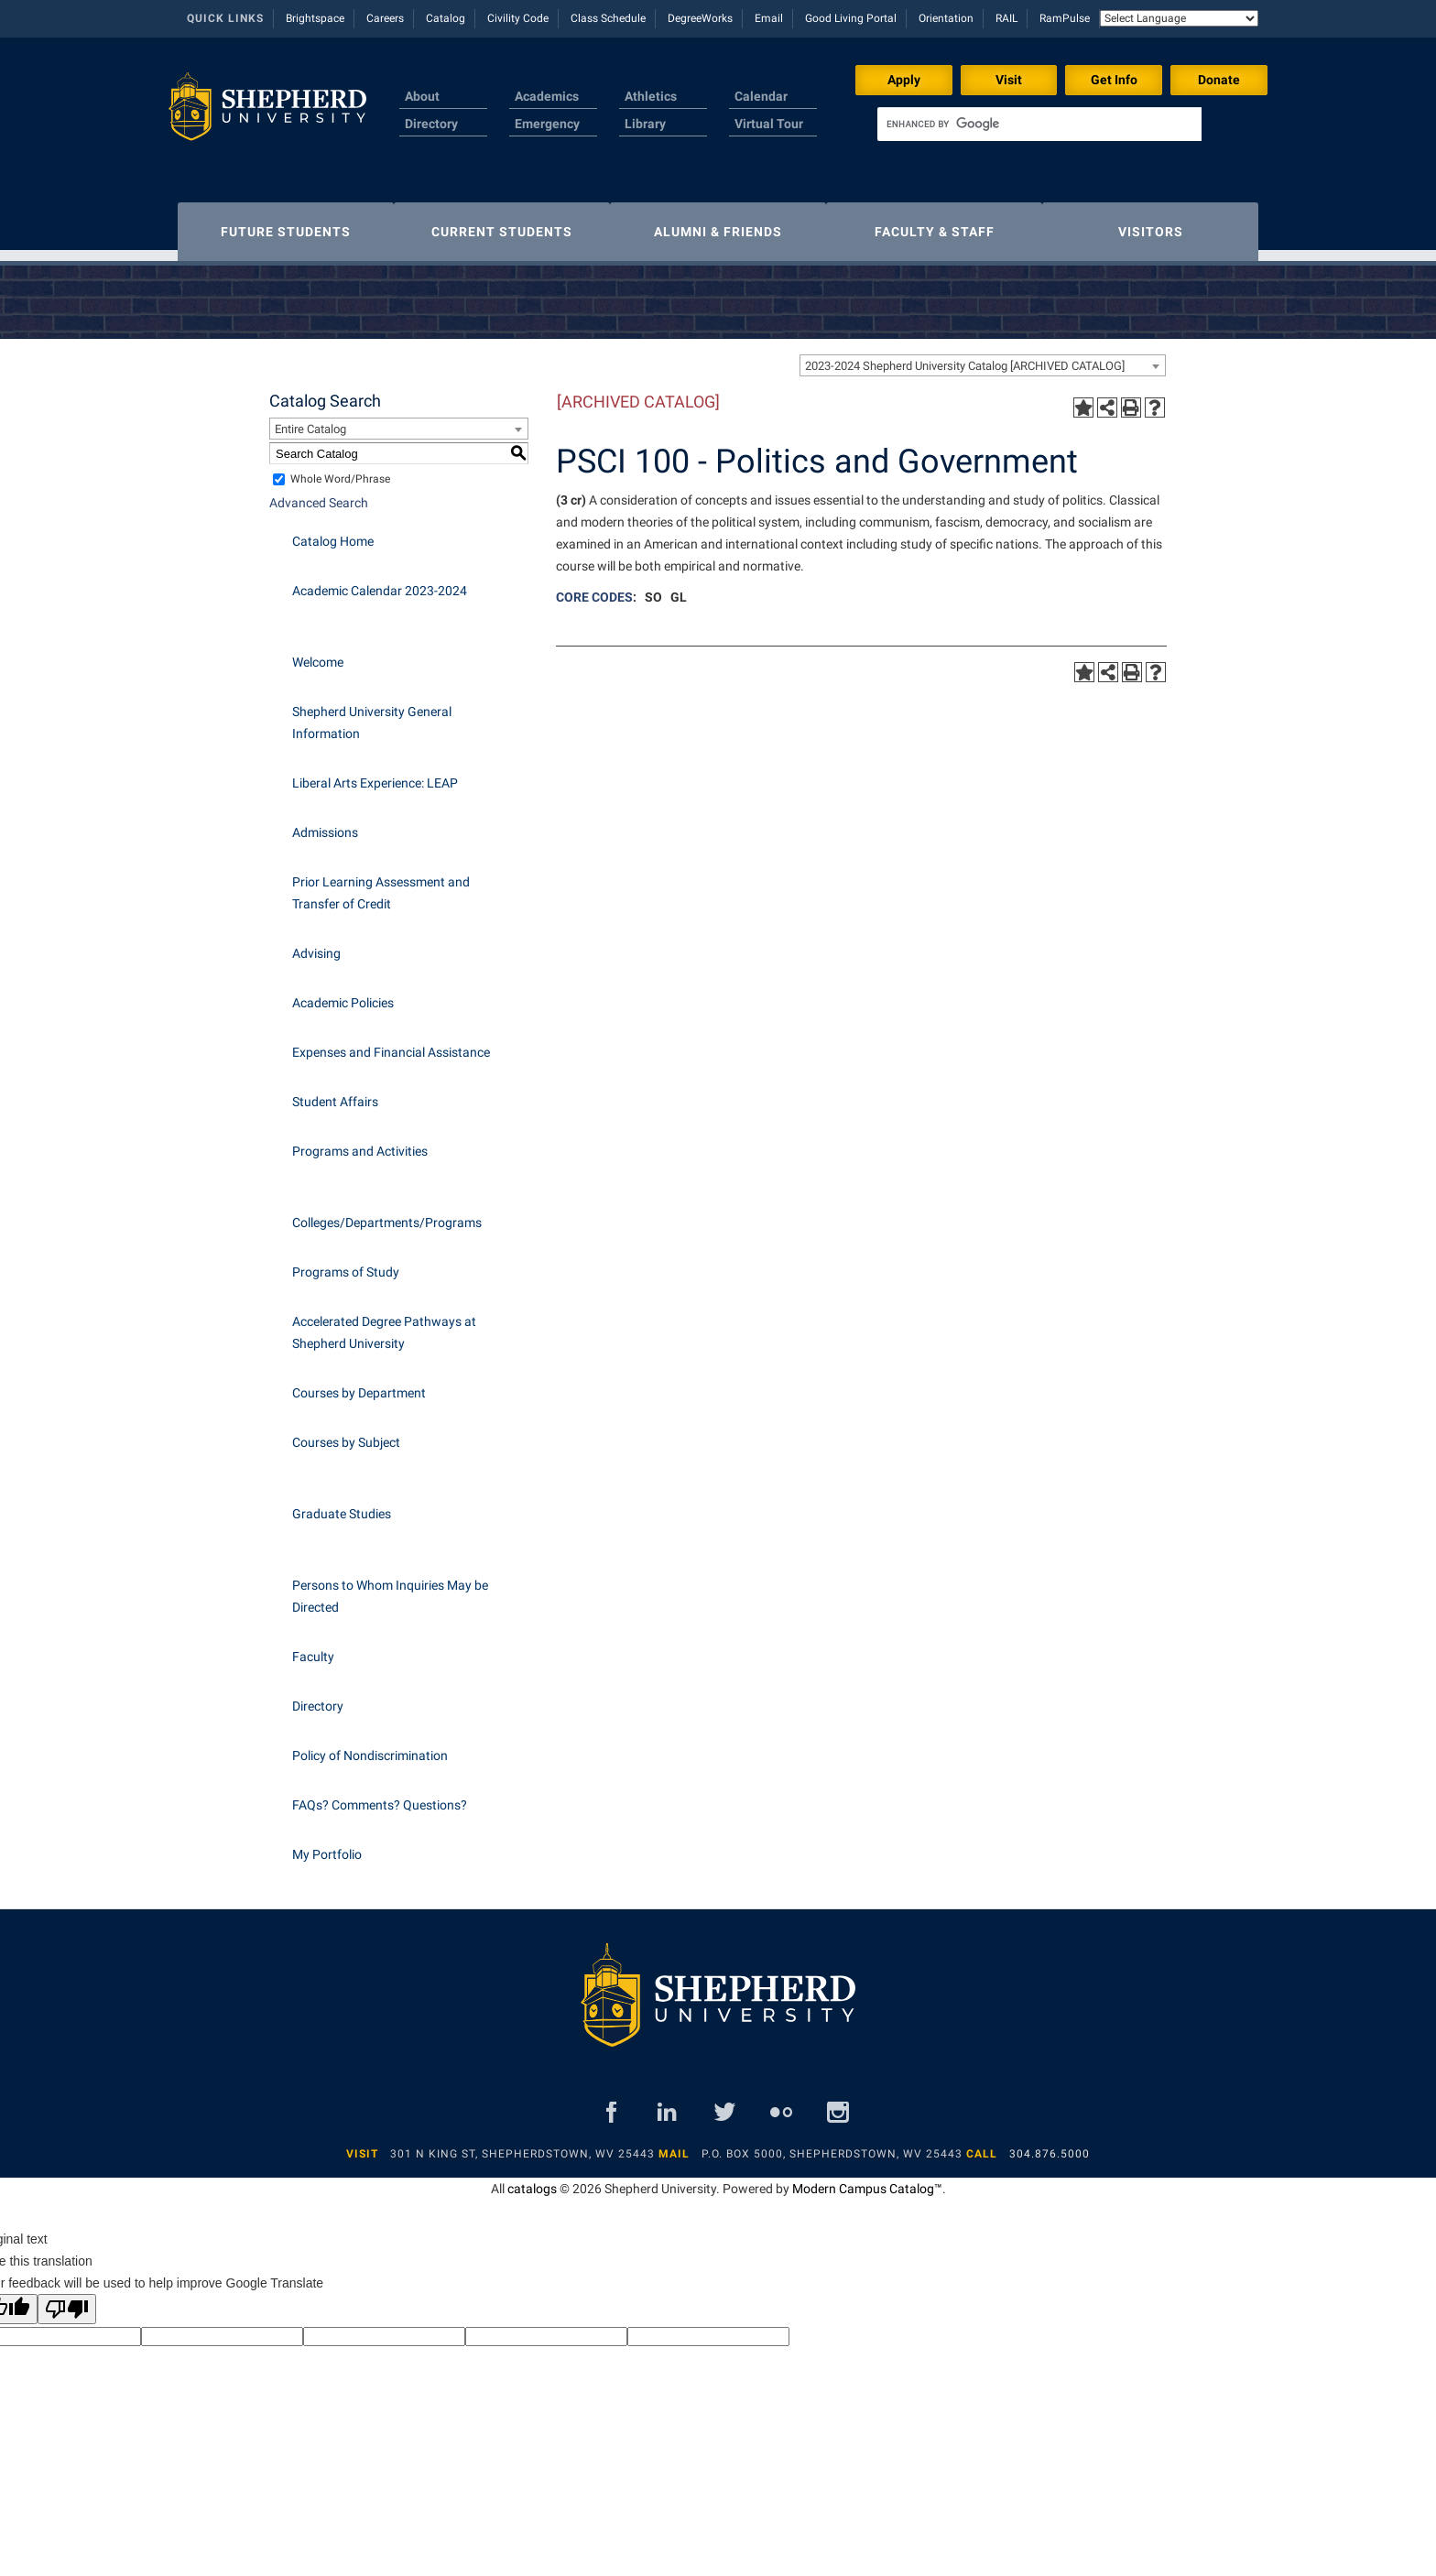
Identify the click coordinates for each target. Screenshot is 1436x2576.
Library (645, 123)
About (422, 96)
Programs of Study (345, 1262)
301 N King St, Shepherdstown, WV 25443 (522, 2144)
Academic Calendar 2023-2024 (379, 581)
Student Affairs (335, 1092)
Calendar (761, 96)
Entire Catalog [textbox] (310, 420)
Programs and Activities (360, 1142)
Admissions (325, 823)
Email (769, 18)
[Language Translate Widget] (1179, 18)
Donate (1219, 79)
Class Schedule (608, 18)
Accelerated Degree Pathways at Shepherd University (384, 1323)
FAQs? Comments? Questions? (379, 1795)
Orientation (946, 18)
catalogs (532, 2179)
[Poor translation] (67, 2300)
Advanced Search (318, 493)
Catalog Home (333, 532)
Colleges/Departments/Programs (387, 1213)
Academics (547, 96)
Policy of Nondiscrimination (370, 1746)
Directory (431, 123)
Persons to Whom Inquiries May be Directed (390, 1587)
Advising (316, 944)
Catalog (445, 18)
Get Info (1114, 79)
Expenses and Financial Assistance (391, 1043)
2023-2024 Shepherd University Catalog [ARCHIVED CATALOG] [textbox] (965, 357)
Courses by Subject (346, 1433)
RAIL (1006, 18)
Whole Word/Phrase (340, 469)
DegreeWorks (700, 18)
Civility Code (518, 18)
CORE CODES (594, 588)
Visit (1008, 79)
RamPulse (1064, 18)
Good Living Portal (851, 18)
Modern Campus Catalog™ (867, 2179)
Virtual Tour (768, 123)
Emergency (547, 123)
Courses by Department (359, 1383)
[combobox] (983, 356)
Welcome (317, 653)
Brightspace (315, 18)
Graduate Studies (341, 1504)
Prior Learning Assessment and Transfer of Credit (381, 883)
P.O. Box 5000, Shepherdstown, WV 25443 (832, 2144)
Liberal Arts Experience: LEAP (375, 773)
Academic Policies (343, 993)
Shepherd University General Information (371, 713)
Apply (903, 79)
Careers (385, 18)
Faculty (313, 1647)
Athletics (651, 96)
